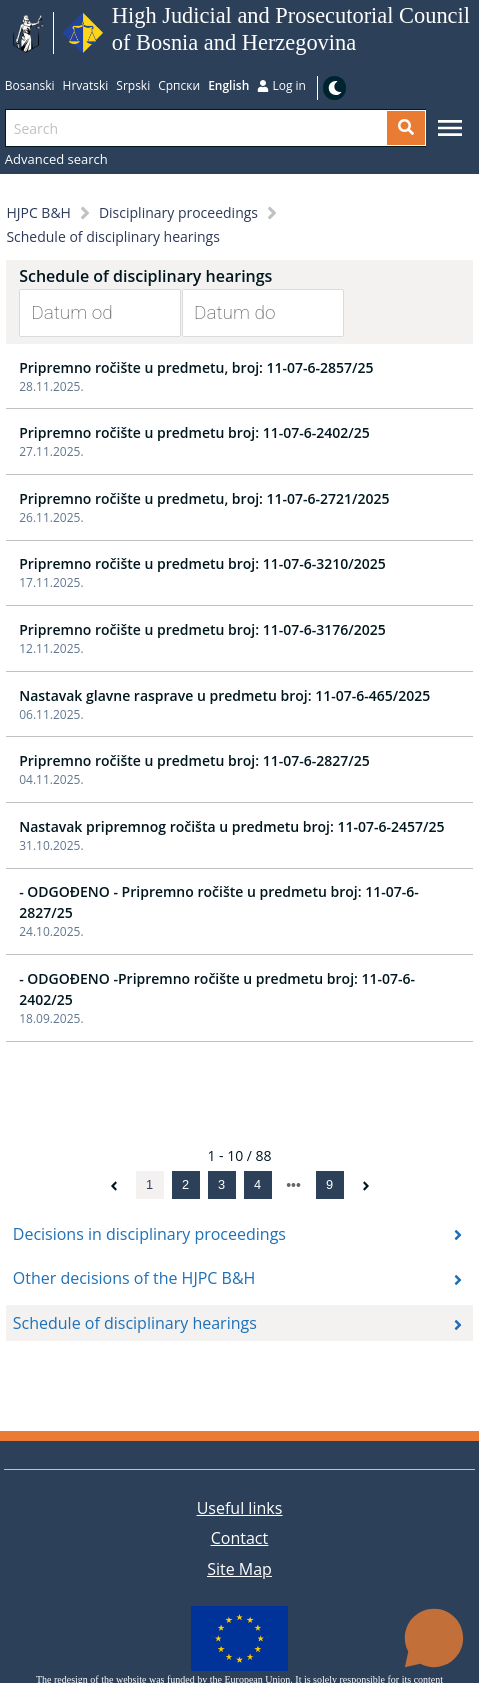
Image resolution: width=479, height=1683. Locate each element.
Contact (239, 1538)
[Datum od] (85, 313)
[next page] (293, 1185)
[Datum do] (248, 313)
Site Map (239, 1569)
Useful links (240, 1508)
